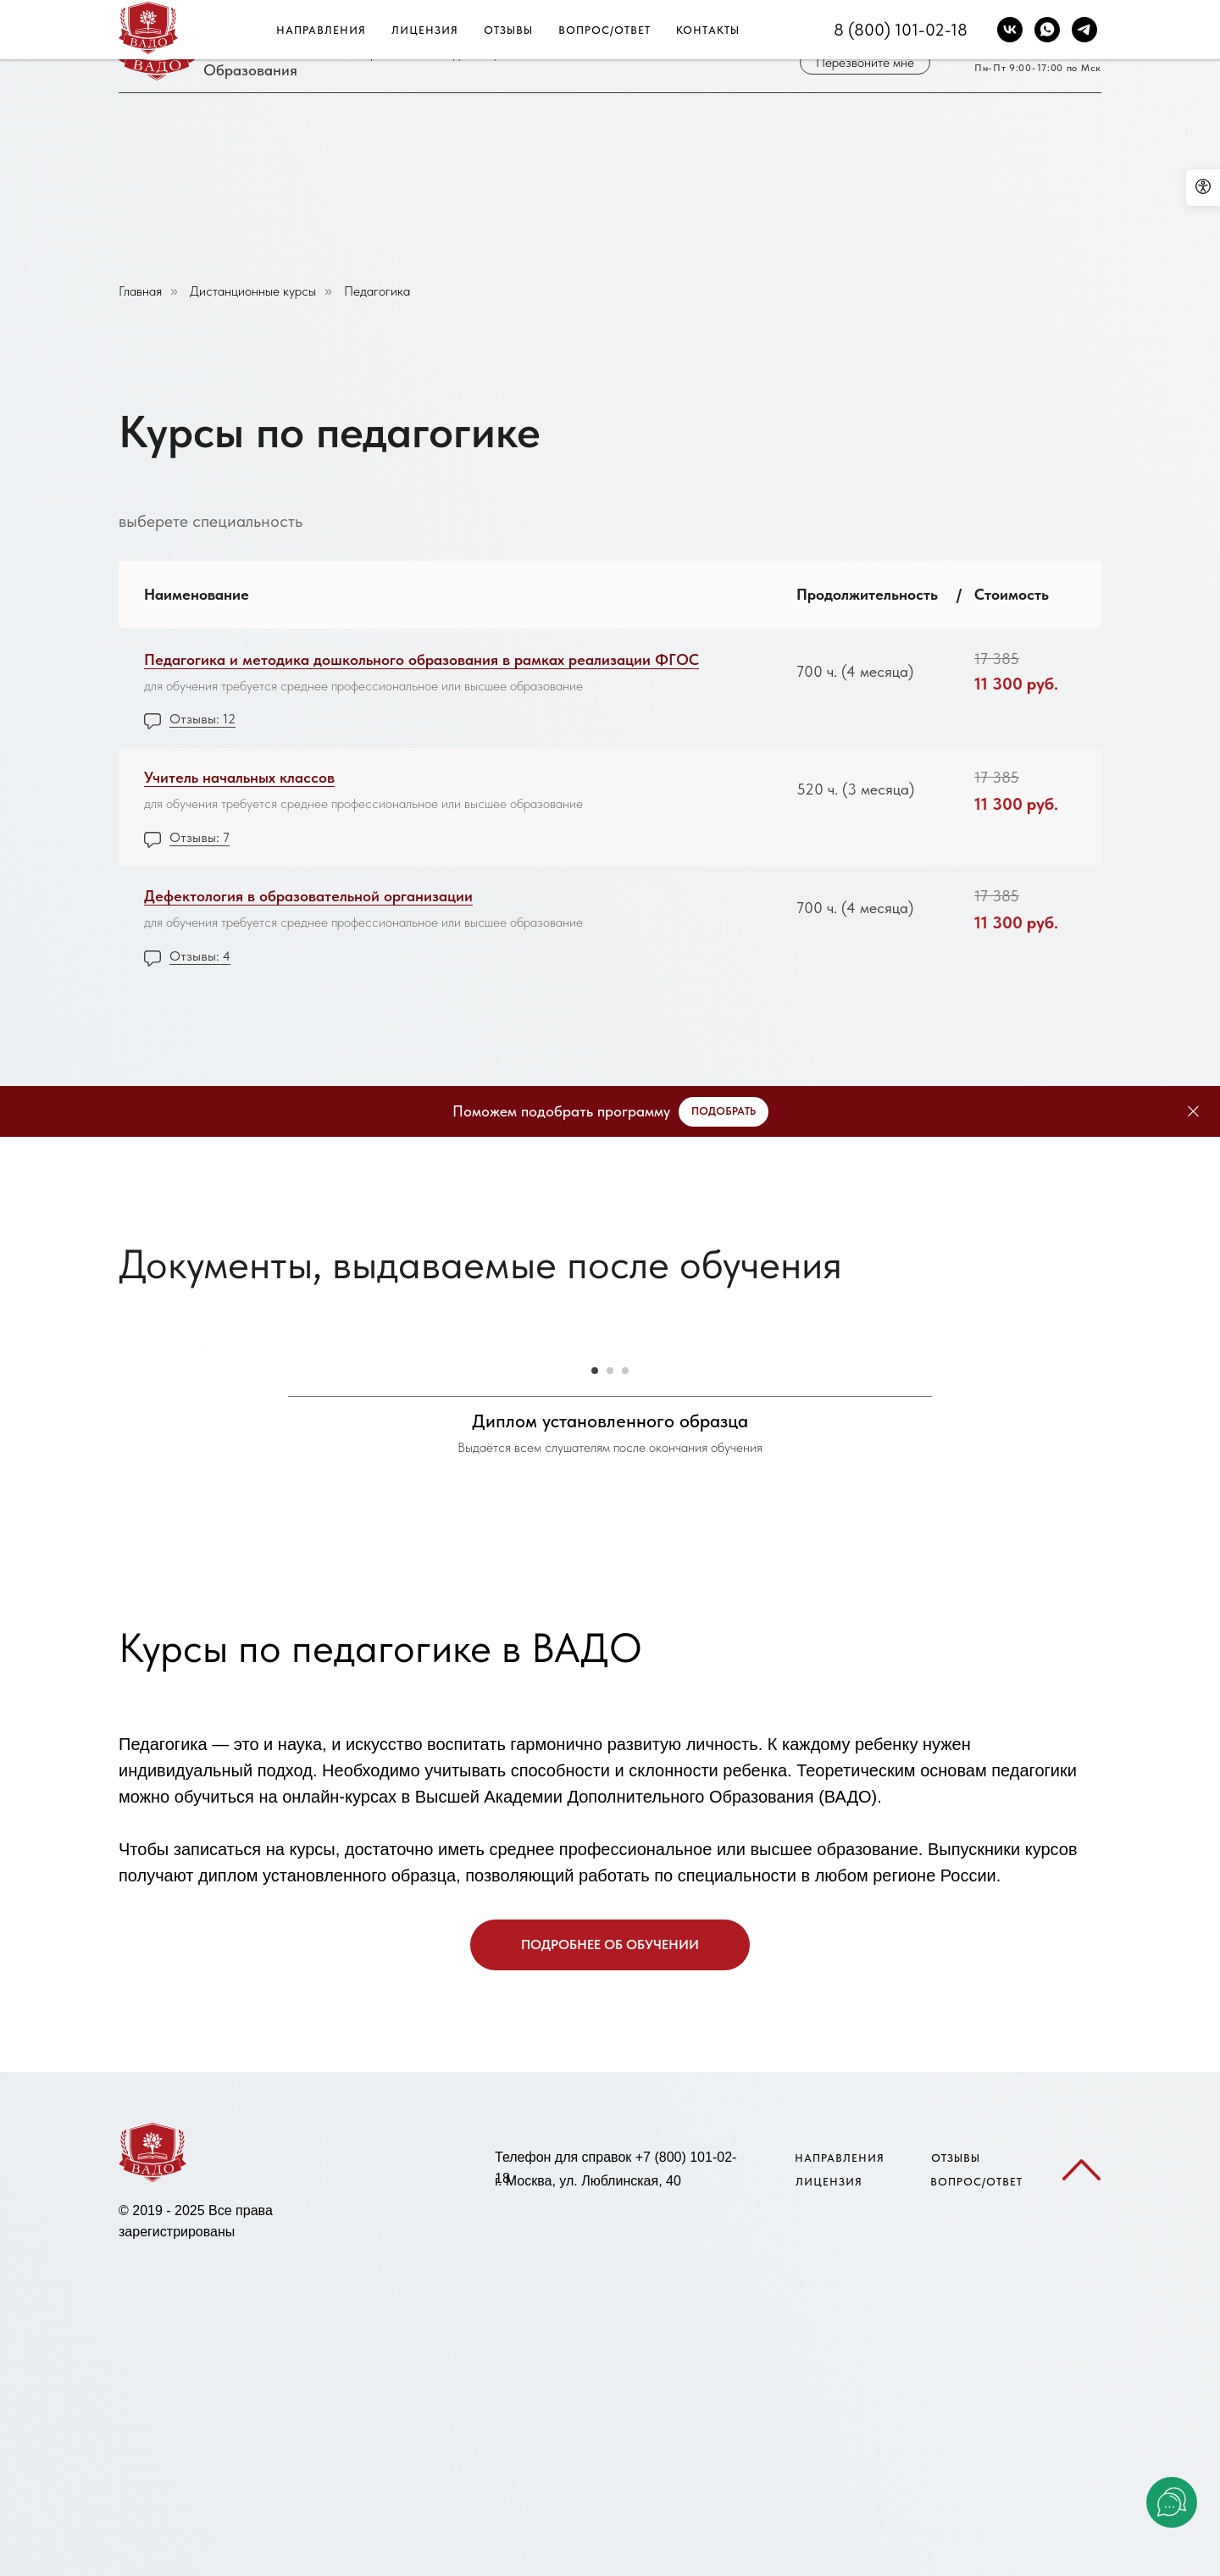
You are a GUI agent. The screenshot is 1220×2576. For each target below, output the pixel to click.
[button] (865, 63)
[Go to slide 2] (610, 1835)
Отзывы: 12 (202, 719)
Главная (140, 291)
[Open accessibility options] (1203, 187)
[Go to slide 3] (625, 1835)
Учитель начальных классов (239, 777)
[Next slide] (1016, 1577)
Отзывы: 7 (199, 837)
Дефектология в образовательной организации (308, 896)
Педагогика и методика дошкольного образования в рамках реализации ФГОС (421, 659)
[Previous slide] (203, 1577)
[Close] (1193, 1112)
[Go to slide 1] (594, 1835)
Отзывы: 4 (199, 956)
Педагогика (377, 291)
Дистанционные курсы (253, 291)
